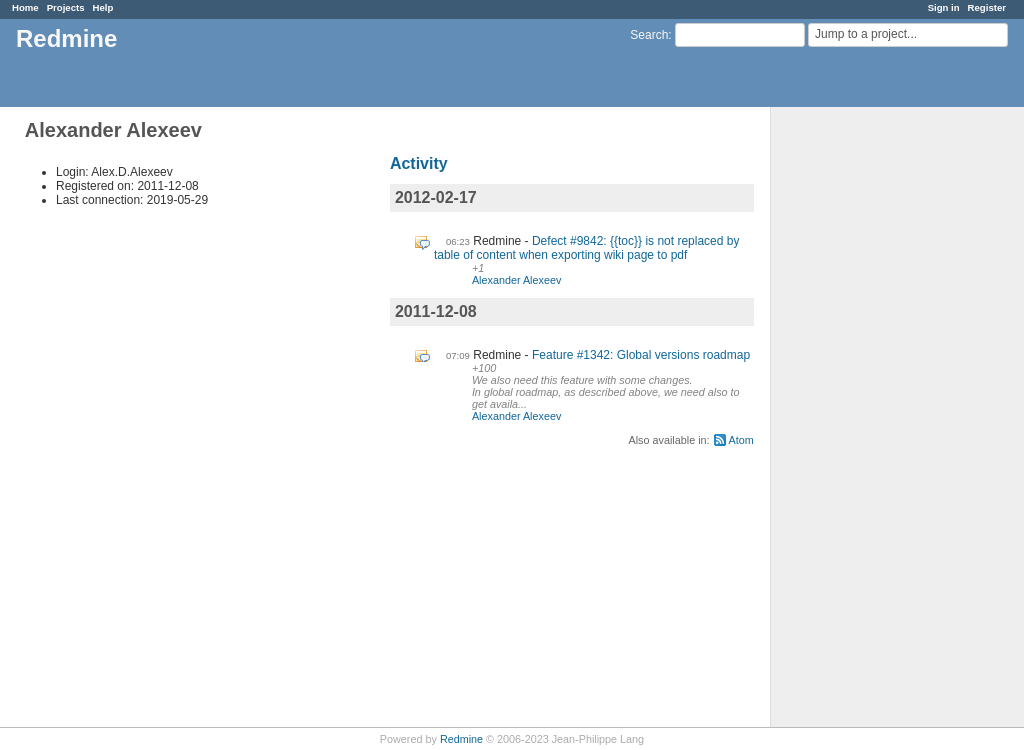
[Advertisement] (871, 421)
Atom (741, 440)
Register (987, 7)
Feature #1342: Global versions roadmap (641, 355)
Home (25, 7)
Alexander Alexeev (516, 280)
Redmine (461, 739)
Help (103, 7)
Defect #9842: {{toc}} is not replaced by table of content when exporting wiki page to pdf (587, 248)
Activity (419, 163)
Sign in (944, 7)
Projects (66, 7)
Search (649, 35)
